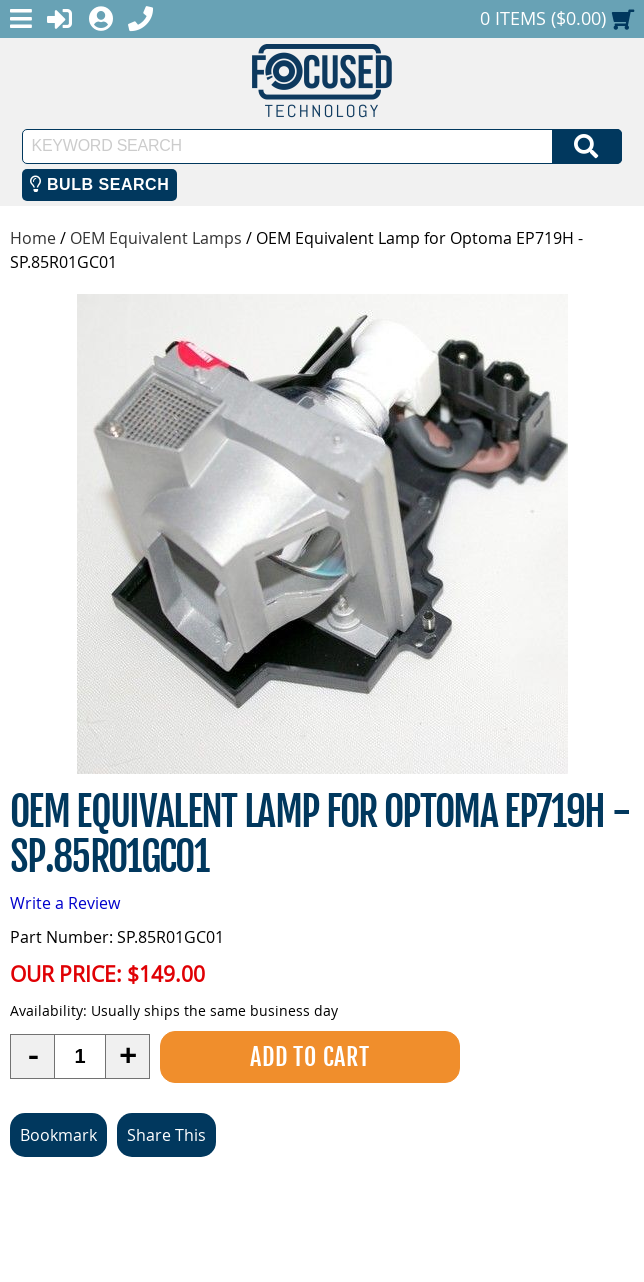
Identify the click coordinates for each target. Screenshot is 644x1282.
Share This (166, 1135)
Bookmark (58, 1135)
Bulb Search (99, 184)
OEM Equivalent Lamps (156, 238)
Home (33, 238)
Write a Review (65, 903)
